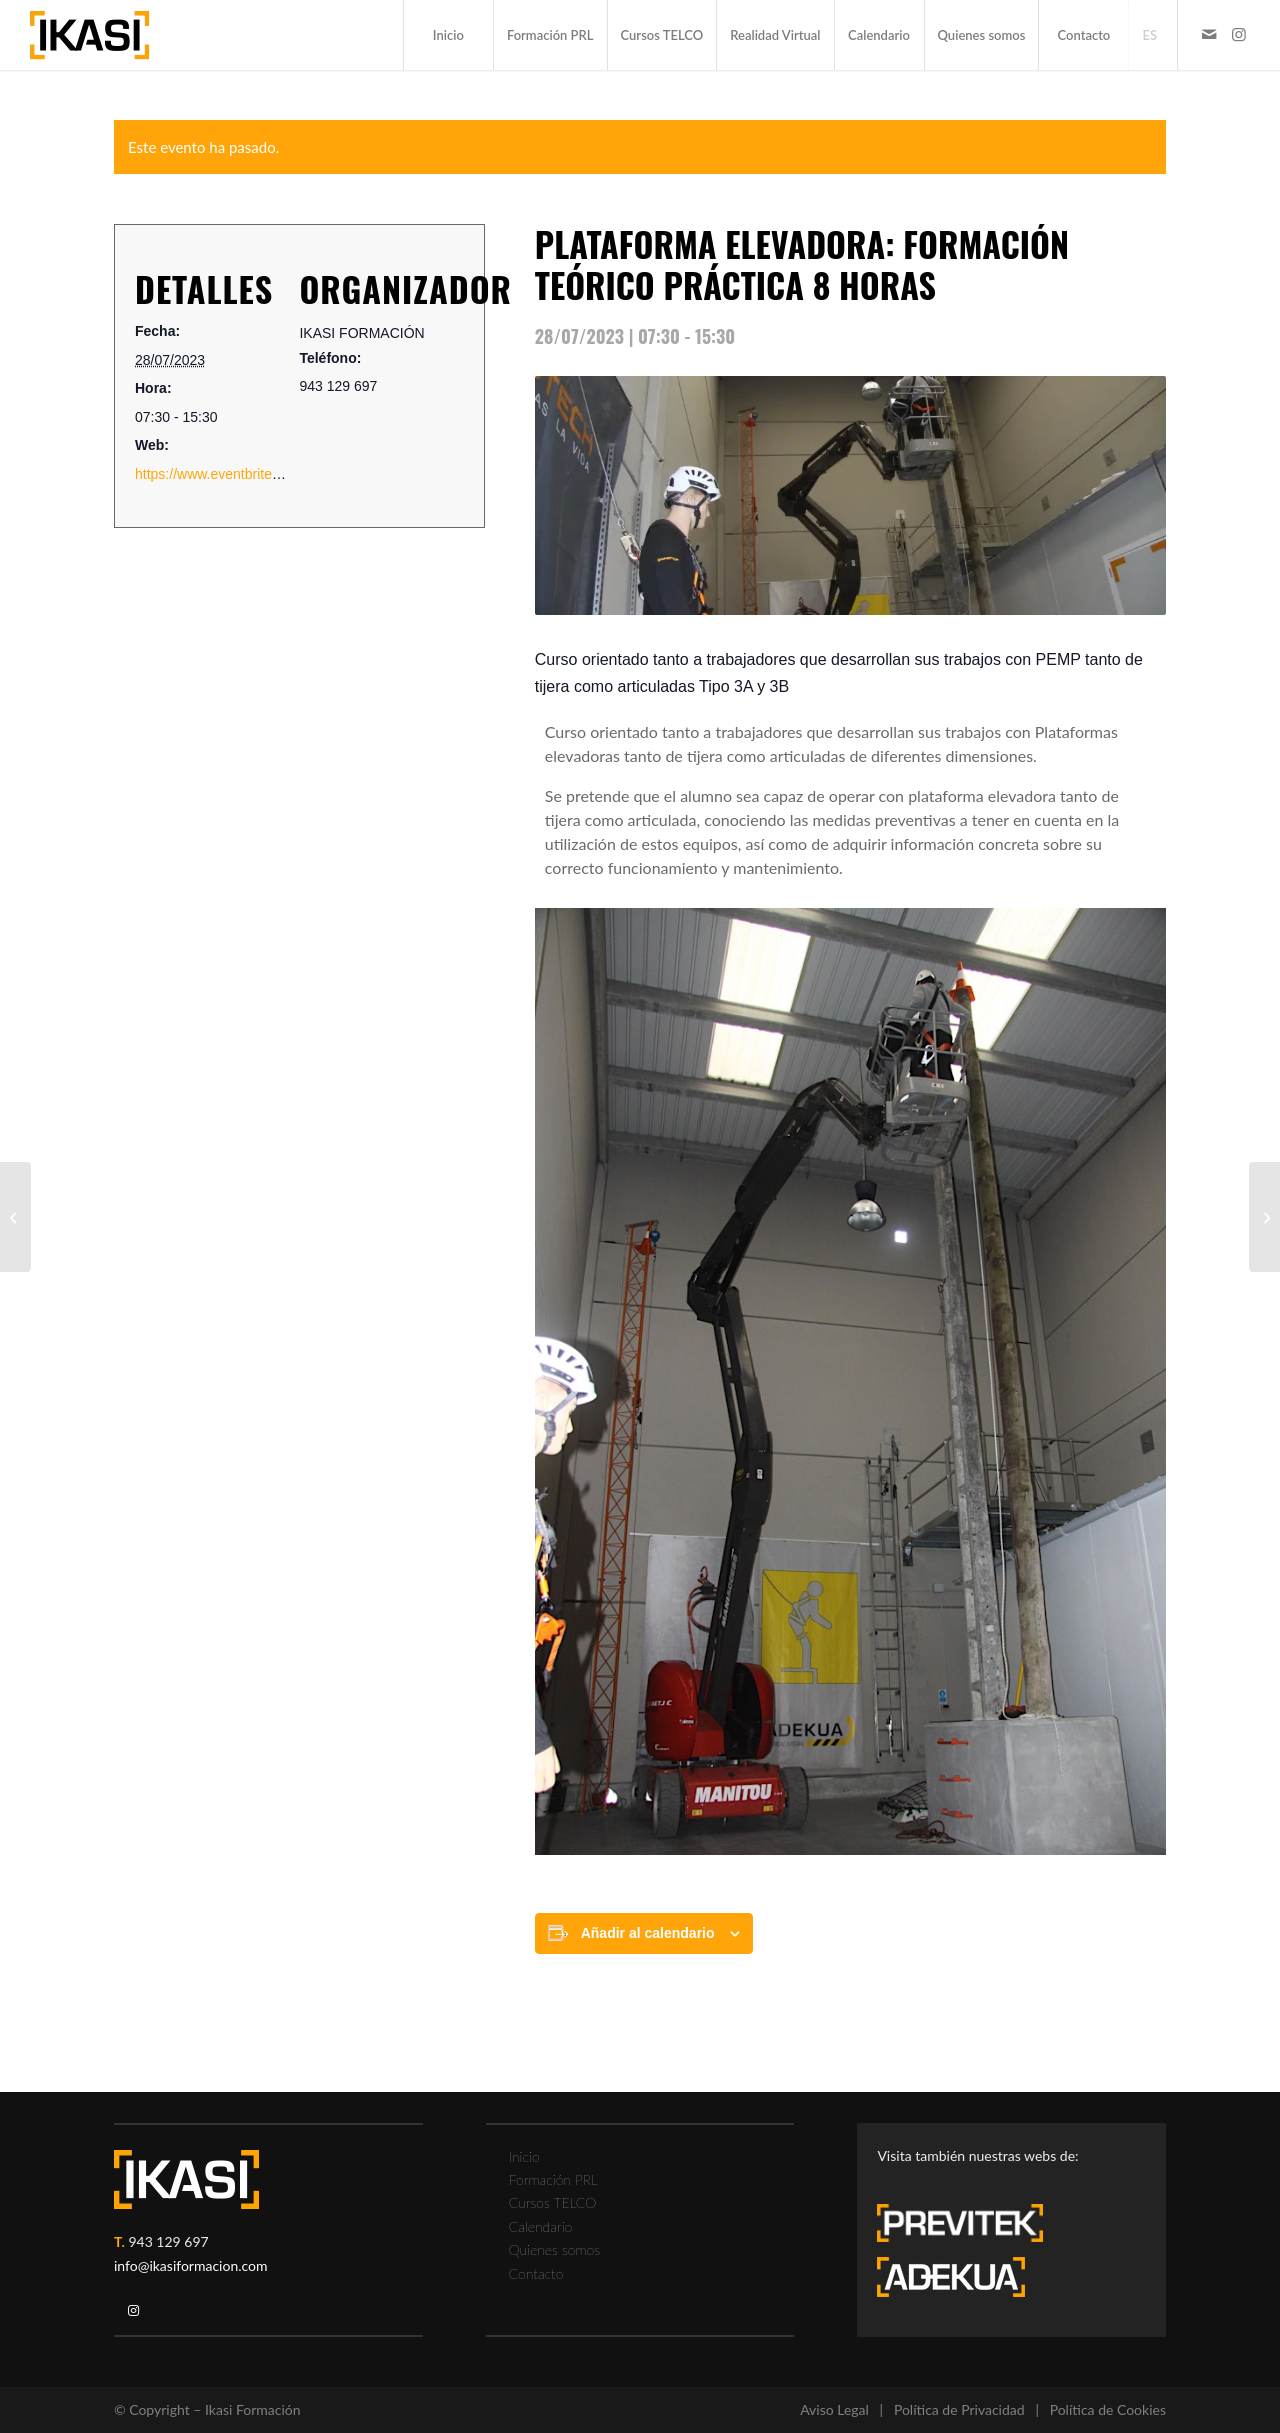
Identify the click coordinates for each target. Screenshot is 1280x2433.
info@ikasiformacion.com (191, 2265)
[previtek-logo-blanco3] (970, 2228)
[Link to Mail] (1209, 34)
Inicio (524, 2156)
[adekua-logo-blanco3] (951, 2277)
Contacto (536, 2273)
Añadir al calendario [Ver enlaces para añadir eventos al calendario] (648, 1933)
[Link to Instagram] (1239, 34)
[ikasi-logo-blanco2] (186, 2179)
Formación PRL (553, 2179)
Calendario (541, 2226)
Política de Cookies (1108, 2409)
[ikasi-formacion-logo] (89, 35)
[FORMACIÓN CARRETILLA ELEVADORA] (1264, 1217)
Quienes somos (554, 2249)
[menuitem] (448, 35)
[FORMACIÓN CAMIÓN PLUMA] (15, 1217)
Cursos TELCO (553, 2202)
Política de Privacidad (959, 2409)
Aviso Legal (834, 2409)
